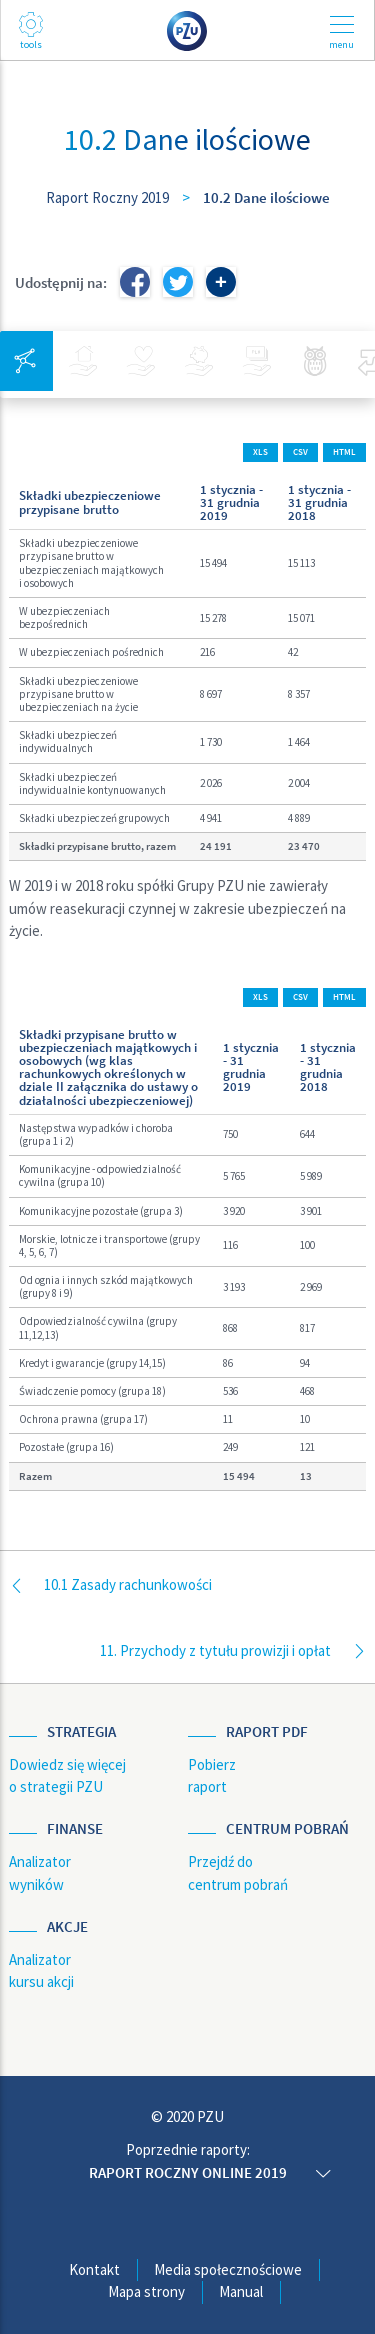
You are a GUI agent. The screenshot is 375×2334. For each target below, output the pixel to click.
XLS (260, 452)
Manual (241, 2291)
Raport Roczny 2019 (107, 197)
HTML (344, 452)
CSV (300, 452)
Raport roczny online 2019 (188, 2172)
